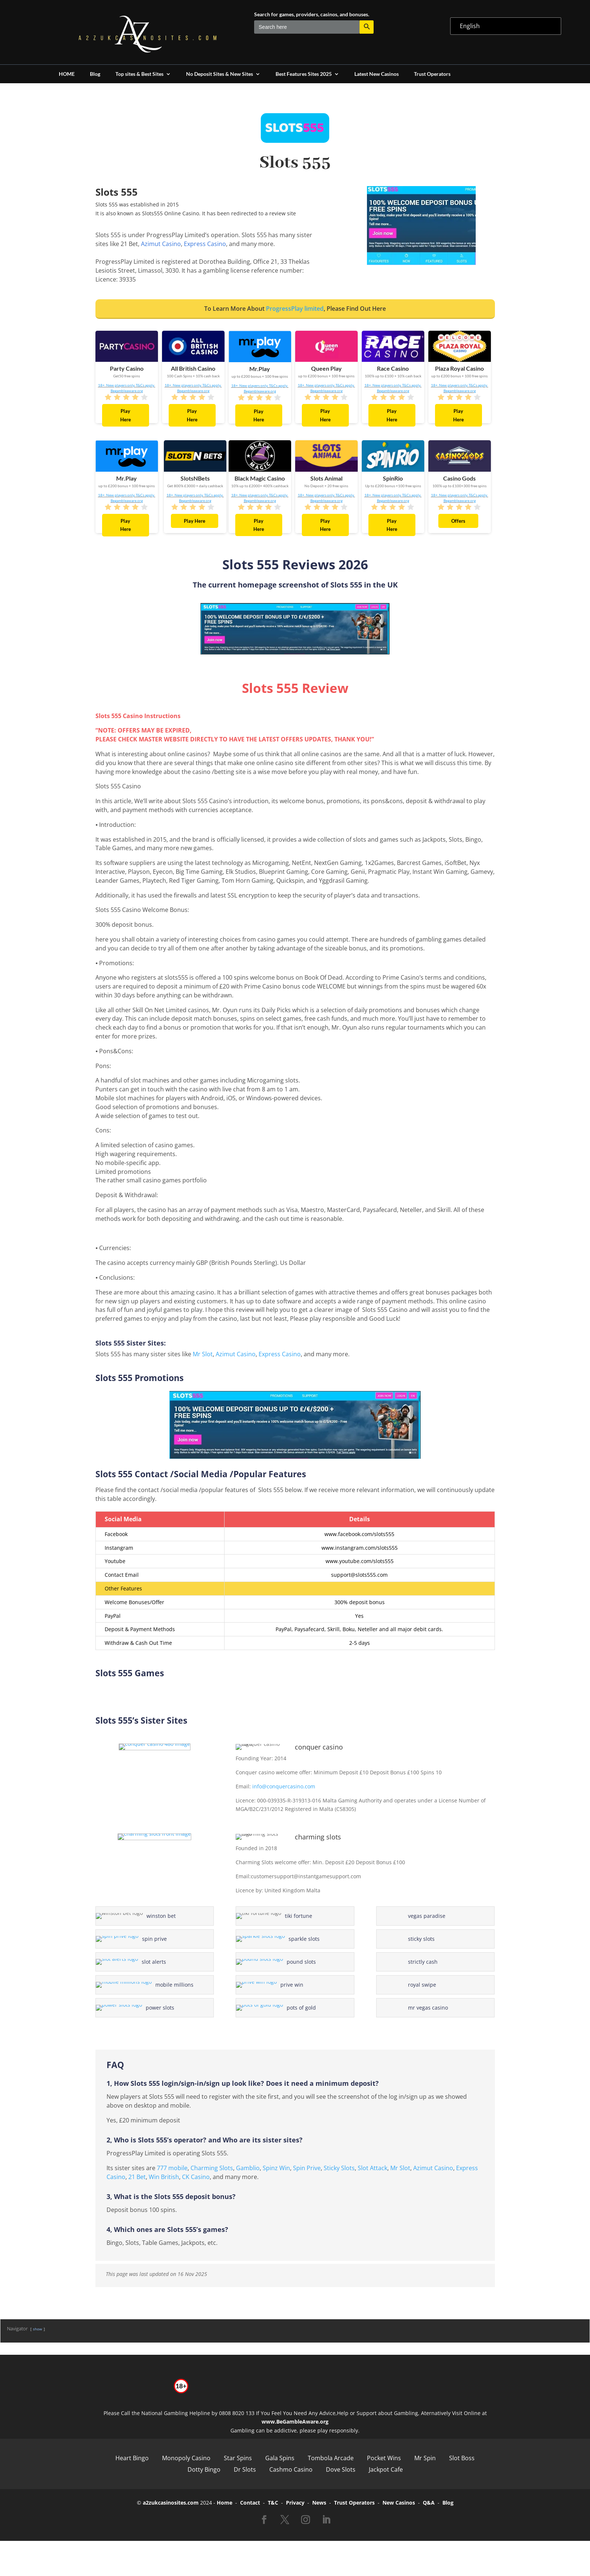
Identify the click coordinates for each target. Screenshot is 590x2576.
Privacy (295, 2502)
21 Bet (137, 2177)
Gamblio (248, 2168)
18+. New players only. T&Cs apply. (126, 385)
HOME (67, 74)
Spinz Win (276, 2168)
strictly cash (423, 1961)
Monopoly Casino (186, 2458)
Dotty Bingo (204, 2469)
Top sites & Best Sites (139, 74)
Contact (250, 2502)
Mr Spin (425, 2458)
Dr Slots (245, 2469)
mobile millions (146, 1984)
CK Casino (196, 2177)
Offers (458, 521)
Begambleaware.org (127, 390)
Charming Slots (212, 2168)
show (37, 2328)
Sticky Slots (339, 2168)
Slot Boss (462, 2458)
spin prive (139, 1938)
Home (224, 2502)
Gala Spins (279, 2458)
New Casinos (398, 2502)
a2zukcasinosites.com (171, 2502)
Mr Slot (203, 1354)
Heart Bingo (132, 2458)
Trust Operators (432, 74)
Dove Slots (340, 2469)
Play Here (125, 415)
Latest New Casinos (376, 74)
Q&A (429, 2502)
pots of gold (282, 2007)
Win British (164, 2177)
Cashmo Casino (291, 2469)
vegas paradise (426, 1915)
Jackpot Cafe (386, 2469)
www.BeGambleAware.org (295, 2421)
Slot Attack (372, 2168)
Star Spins (238, 2458)
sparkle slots (283, 1938)
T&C (273, 2502)
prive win (278, 1984)
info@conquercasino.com (283, 1786)
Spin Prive (307, 2168)
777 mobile (172, 2168)
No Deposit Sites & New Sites (219, 74)
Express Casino (205, 244)
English (470, 26)
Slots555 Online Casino (170, 213)
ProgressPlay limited (295, 308)
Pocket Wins (384, 2458)
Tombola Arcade (331, 2458)
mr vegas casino (428, 2007)
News (319, 2502)
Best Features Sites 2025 (304, 74)
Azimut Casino (161, 244)
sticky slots (421, 1938)
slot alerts (139, 1961)
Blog (95, 74)
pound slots (282, 1961)
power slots (141, 2007)
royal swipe (422, 1984)
